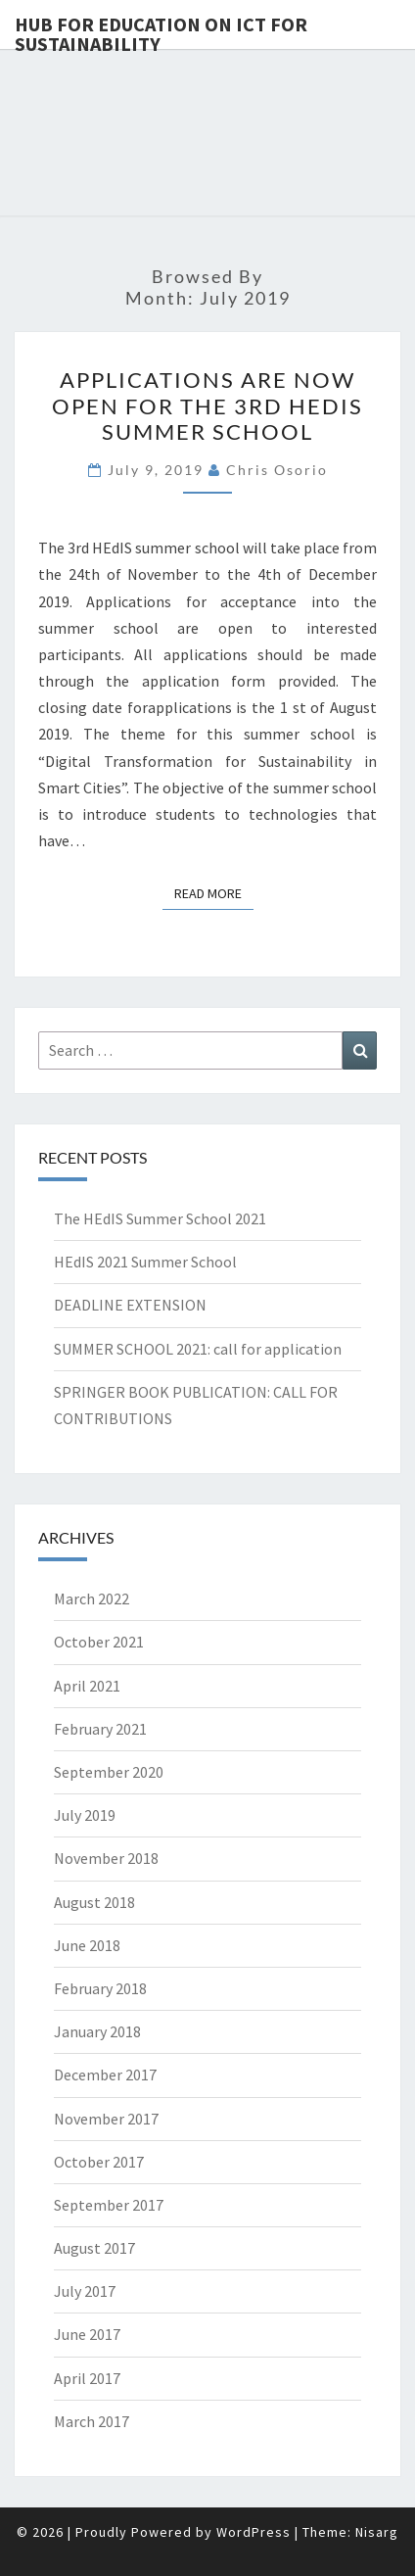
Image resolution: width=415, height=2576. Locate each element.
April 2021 (87, 1685)
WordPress (253, 2532)
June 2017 (87, 2334)
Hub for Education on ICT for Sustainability (161, 30)
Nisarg (376, 2532)
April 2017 (87, 2378)
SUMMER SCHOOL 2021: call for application (198, 1349)
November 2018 (106, 1858)
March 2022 (91, 1598)
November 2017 (106, 2118)
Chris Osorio (277, 469)
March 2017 (91, 2421)
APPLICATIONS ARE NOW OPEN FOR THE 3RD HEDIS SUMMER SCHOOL (207, 405)
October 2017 (99, 2161)
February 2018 (100, 1988)
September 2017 (108, 2205)
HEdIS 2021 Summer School (145, 1261)
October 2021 (99, 1641)
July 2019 (84, 1815)
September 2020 (108, 1772)
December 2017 (105, 2074)
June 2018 (87, 1945)
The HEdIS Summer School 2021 (160, 1218)
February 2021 (100, 1729)
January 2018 (97, 2031)
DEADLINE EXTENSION (130, 1304)
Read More (214, 892)
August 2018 (94, 1902)
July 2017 (84, 2291)
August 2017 (94, 2248)
